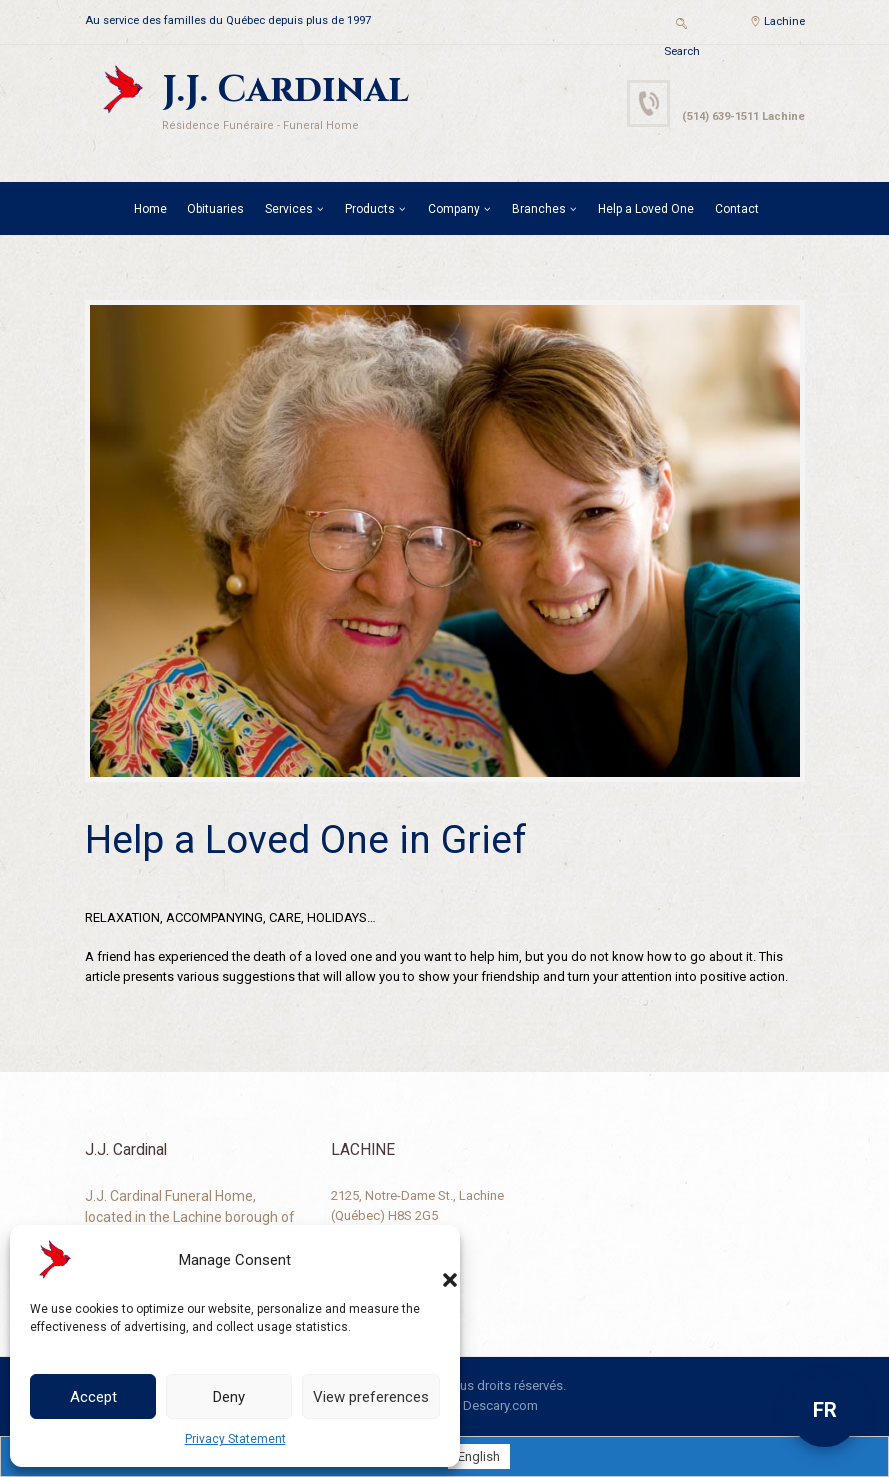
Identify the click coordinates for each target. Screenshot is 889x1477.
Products (370, 209)
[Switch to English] (479, 1456)
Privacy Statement (235, 1439)
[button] (430, 1260)
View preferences (371, 1397)
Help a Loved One (646, 209)
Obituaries (215, 209)
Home (150, 209)
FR (825, 1410)
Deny (229, 1397)
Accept (93, 1397)
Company (454, 209)
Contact (737, 209)
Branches (539, 209)
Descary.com (500, 1405)
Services (289, 209)
